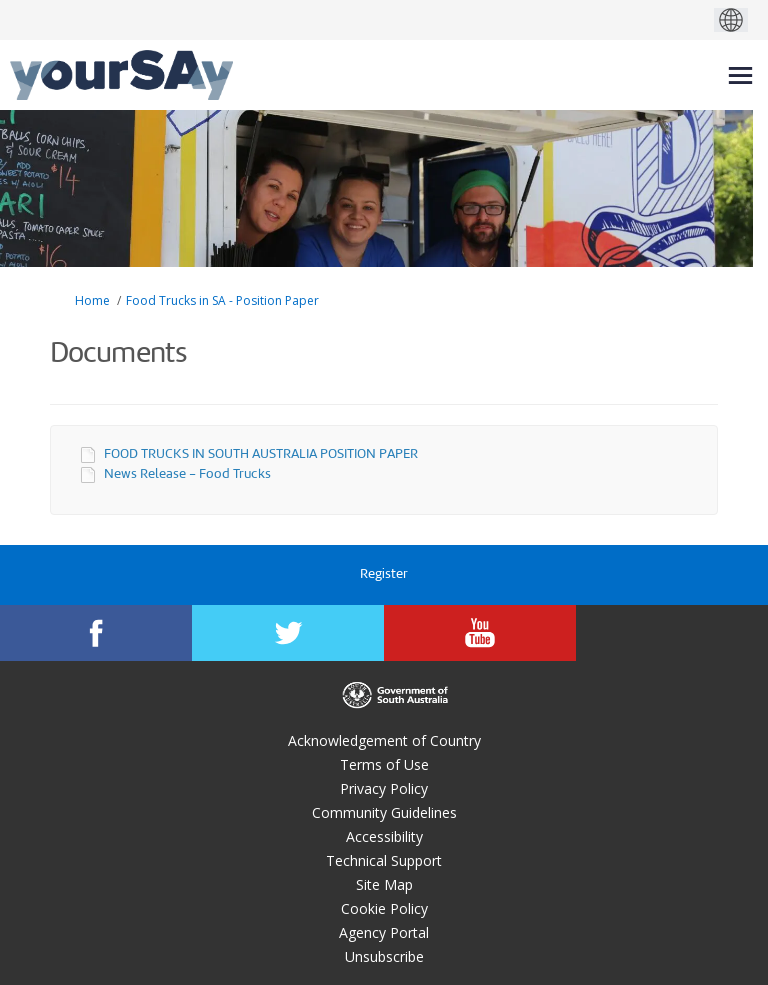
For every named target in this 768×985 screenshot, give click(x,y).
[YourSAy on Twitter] (288, 633)
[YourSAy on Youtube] (480, 633)
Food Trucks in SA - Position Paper (222, 300)
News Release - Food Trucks (187, 474)
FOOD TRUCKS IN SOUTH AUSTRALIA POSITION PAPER (261, 454)
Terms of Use (384, 764)
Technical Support (384, 860)
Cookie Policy (384, 908)
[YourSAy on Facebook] (96, 633)
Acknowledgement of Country (384, 740)
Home (92, 300)
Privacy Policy (384, 788)
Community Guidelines (384, 812)
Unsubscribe (384, 956)
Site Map (384, 884)
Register (384, 574)
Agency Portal (384, 932)
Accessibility (384, 836)
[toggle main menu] (740, 75)
